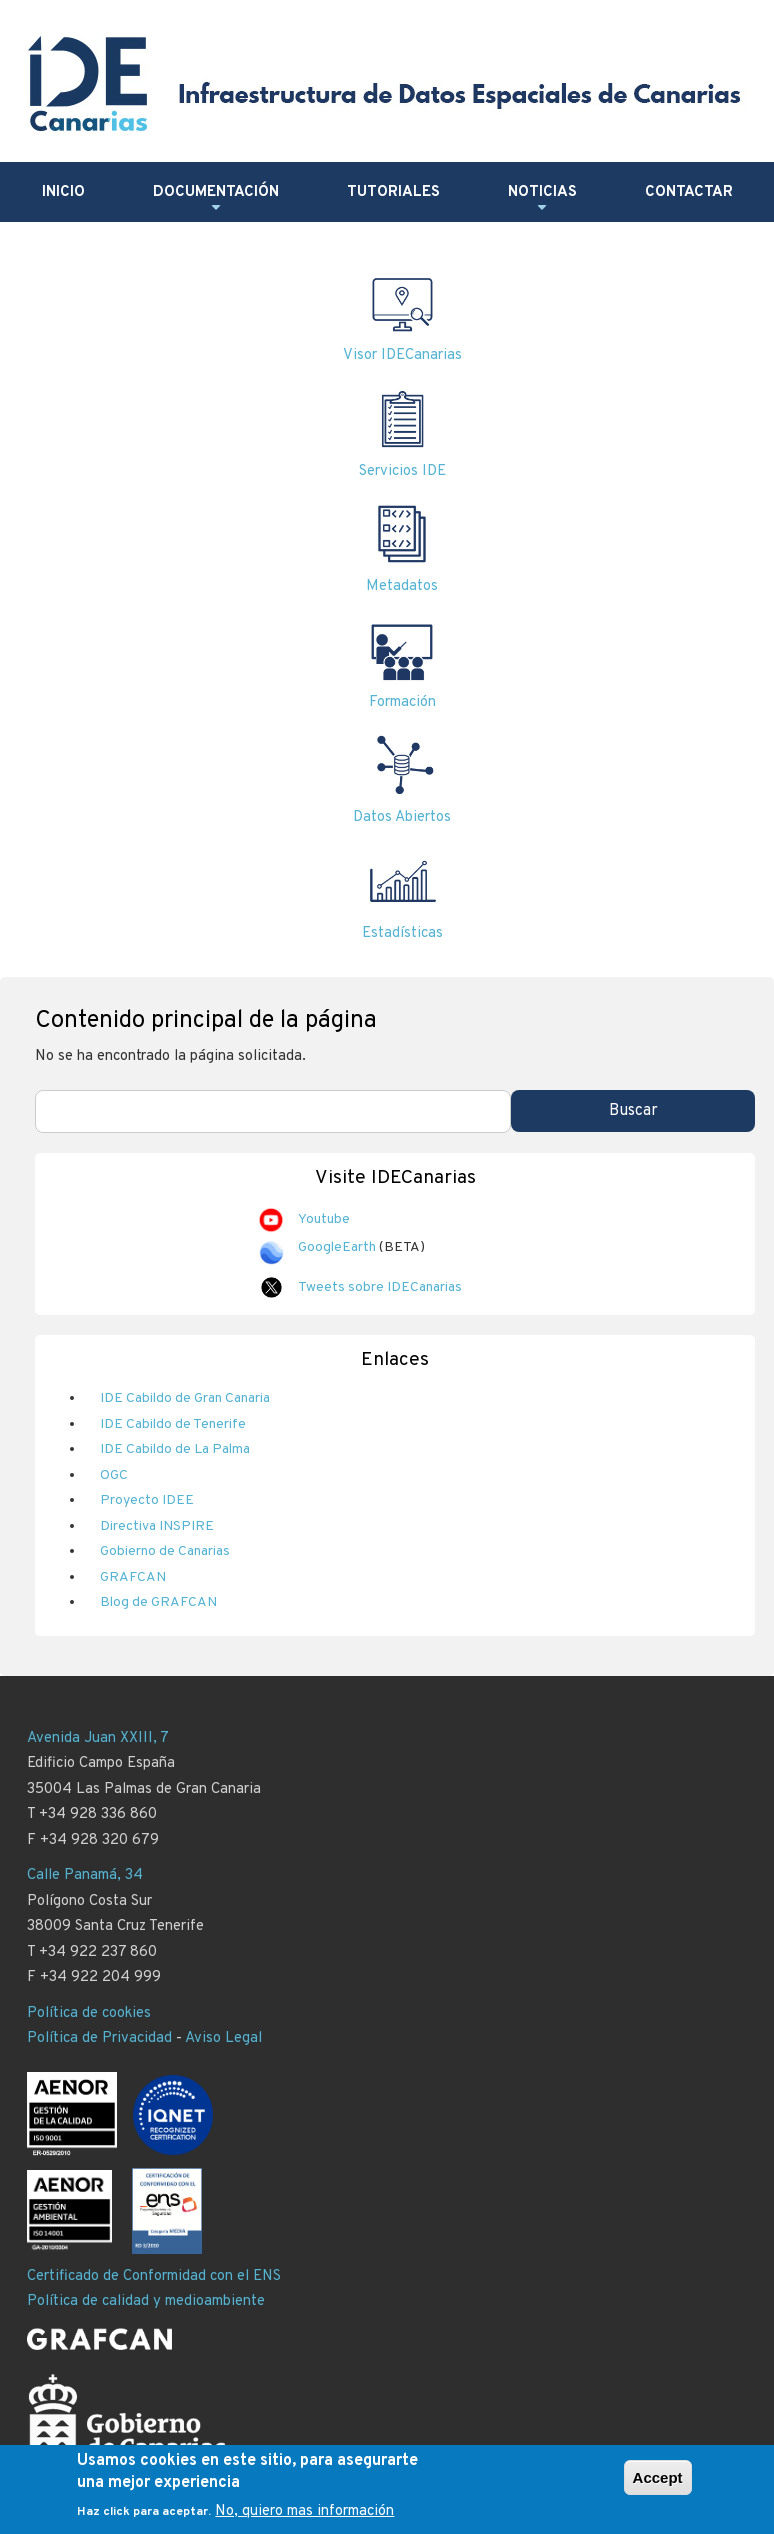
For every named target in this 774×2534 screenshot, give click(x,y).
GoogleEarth (337, 1247)
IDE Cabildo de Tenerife (173, 1424)
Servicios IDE (402, 471)
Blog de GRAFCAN (158, 1602)
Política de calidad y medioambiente (146, 2301)
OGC (114, 1475)
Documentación (216, 200)
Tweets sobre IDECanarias (380, 1287)
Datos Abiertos (402, 817)
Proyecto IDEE (147, 1500)
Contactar (689, 192)
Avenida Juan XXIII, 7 (98, 1738)
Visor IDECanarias (402, 355)
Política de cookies (89, 2013)
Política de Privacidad (99, 2038)
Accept (658, 2483)
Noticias (542, 200)
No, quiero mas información (304, 2518)
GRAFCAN (133, 1577)
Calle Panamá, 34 (85, 1875)
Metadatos (402, 586)
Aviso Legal (223, 2038)
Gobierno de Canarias (165, 1551)
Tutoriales (393, 192)
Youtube (324, 1219)
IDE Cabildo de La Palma (175, 1449)
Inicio (63, 192)
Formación (402, 702)
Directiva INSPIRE (157, 1526)
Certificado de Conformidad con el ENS (154, 2276)
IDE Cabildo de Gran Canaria (185, 1398)
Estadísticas (402, 933)
